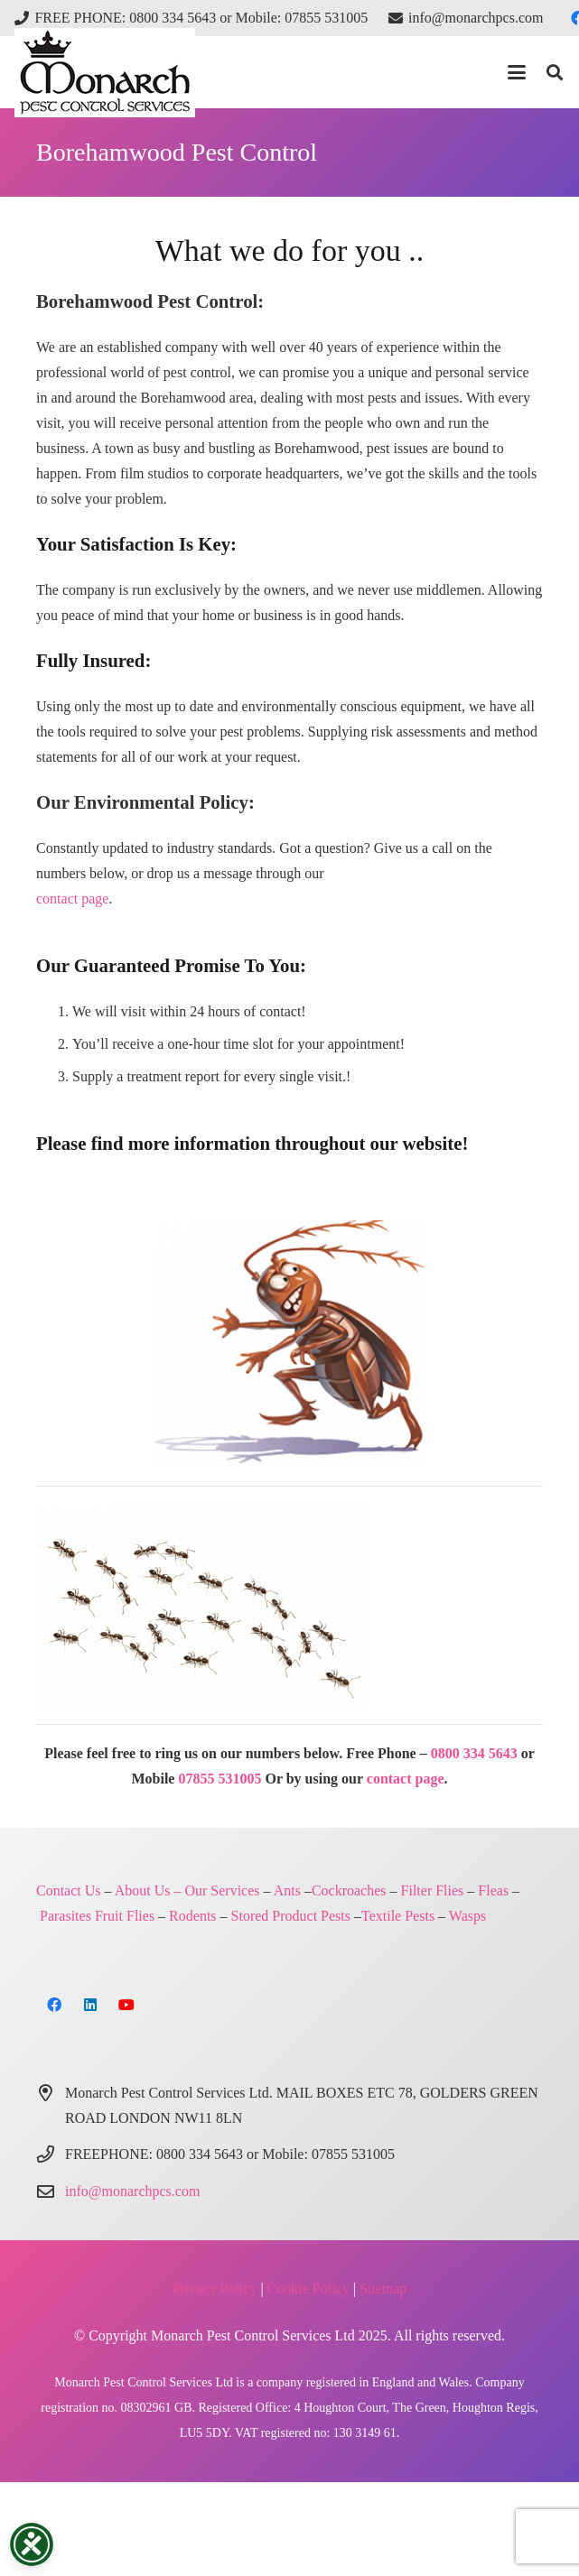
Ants (287, 1890)
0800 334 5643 (474, 1753)
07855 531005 (219, 1778)
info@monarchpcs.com (132, 2191)
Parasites (65, 1915)
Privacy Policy (215, 2288)
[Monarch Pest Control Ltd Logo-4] (104, 72)
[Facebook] (54, 2005)
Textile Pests (397, 1915)
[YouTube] (126, 2005)
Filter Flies (432, 1890)
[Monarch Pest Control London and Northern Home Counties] (289, 1341)
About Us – (148, 1890)
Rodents (192, 1915)
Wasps (467, 1915)
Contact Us (68, 1890)
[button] (516, 72)
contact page (72, 898)
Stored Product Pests (290, 1915)
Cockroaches (349, 1890)
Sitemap (383, 2288)
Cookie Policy (308, 2288)
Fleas (493, 1890)
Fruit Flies (124, 1915)
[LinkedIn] (90, 2005)
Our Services (221, 1890)
